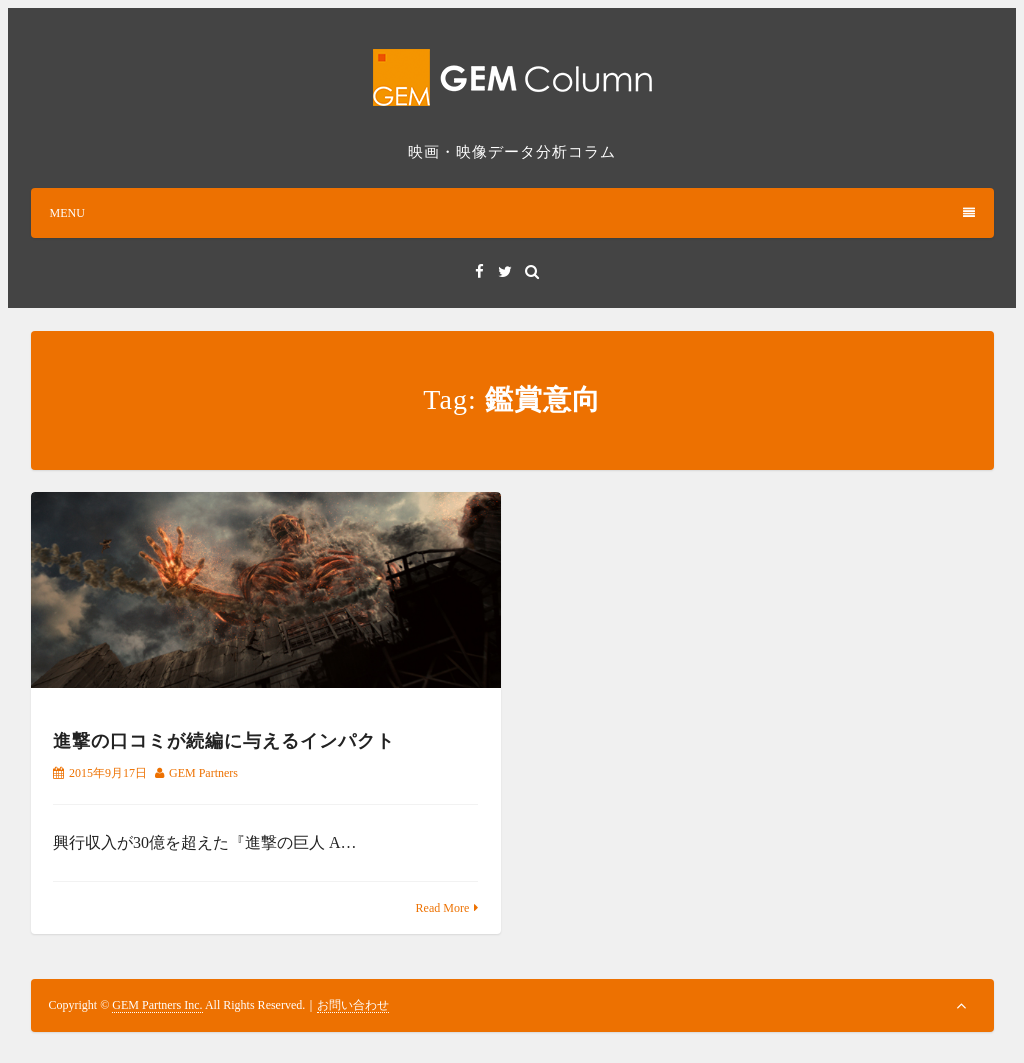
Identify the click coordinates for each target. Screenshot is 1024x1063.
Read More (443, 908)
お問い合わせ (353, 1005)
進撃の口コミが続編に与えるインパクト (224, 741)
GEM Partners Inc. (157, 1005)
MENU (512, 213)
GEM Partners (203, 773)
